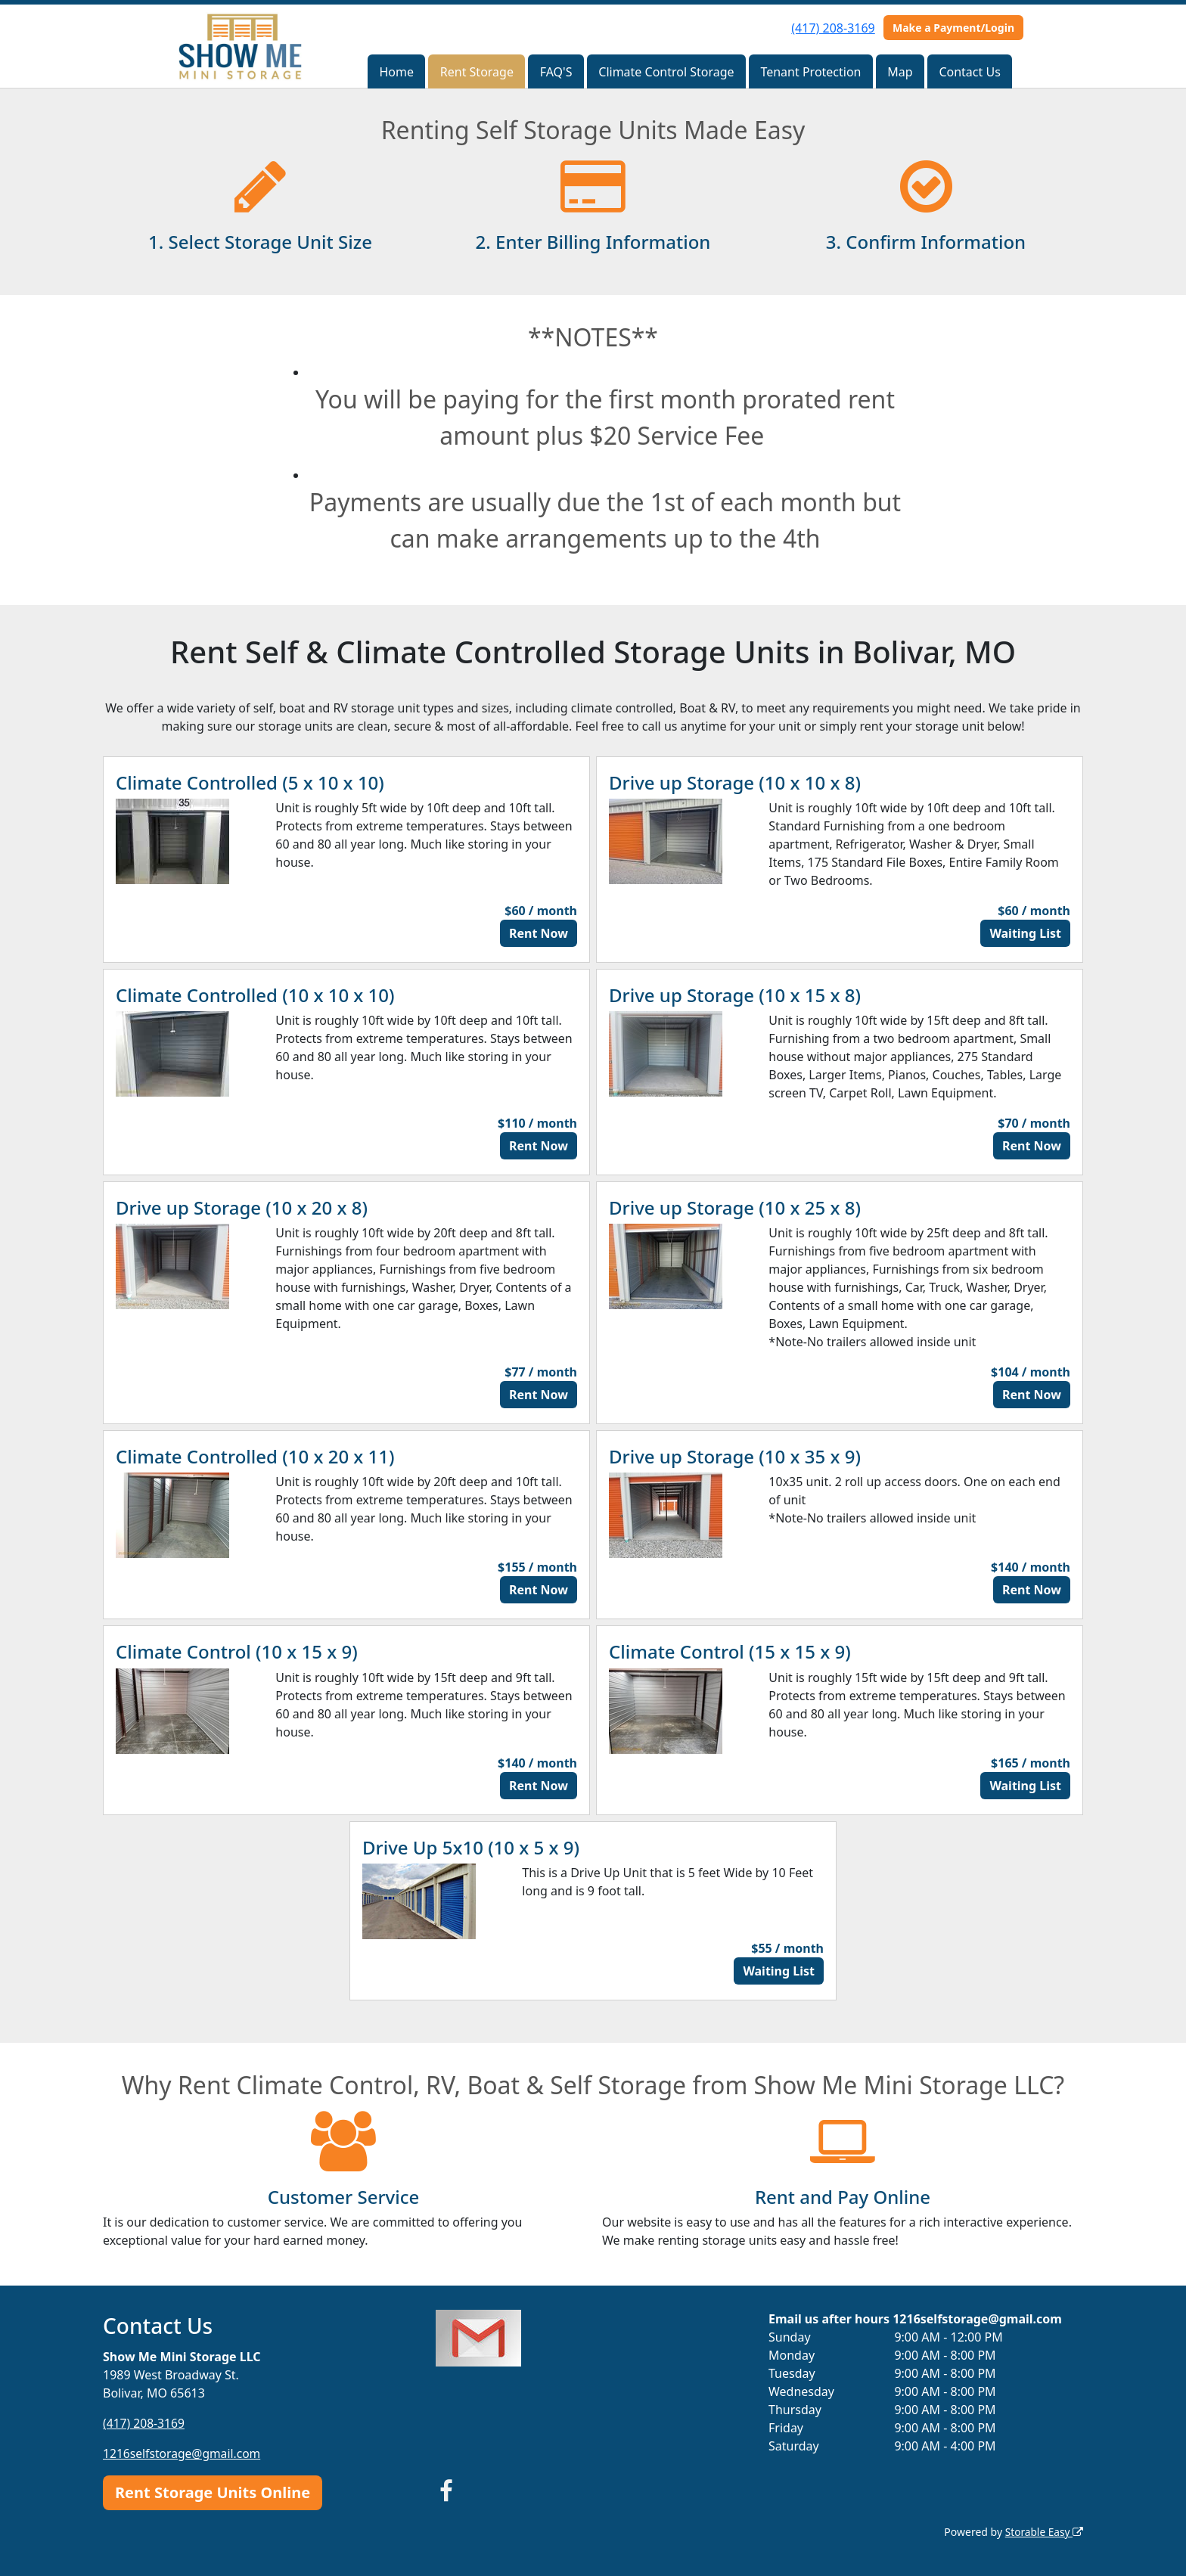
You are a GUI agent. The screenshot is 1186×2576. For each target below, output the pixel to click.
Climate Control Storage (666, 72)
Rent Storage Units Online (212, 2491)
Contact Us (969, 72)
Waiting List (1025, 933)
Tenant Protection (810, 72)
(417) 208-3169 (832, 28)
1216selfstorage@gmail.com (183, 2453)
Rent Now (538, 933)
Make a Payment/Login (953, 27)
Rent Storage (477, 72)
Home (396, 72)
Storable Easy (1043, 2531)
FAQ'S (556, 72)
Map (899, 72)
